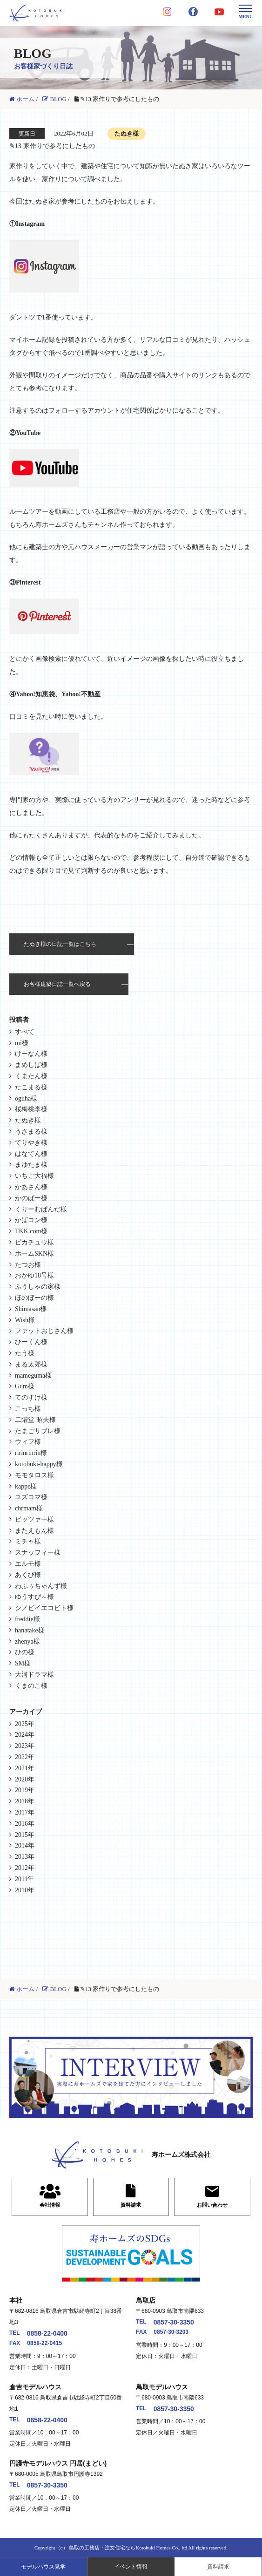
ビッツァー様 (34, 1519)
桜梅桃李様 (31, 1109)
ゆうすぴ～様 (34, 1596)
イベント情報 (131, 2566)
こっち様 (28, 1408)
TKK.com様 (31, 1231)
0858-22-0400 (47, 2333)
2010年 (24, 1890)
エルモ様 (28, 1563)
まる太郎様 (31, 1364)
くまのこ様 (31, 1685)
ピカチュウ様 (34, 1242)
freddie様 (27, 1619)
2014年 (24, 1845)
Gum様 (24, 1386)
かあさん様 (31, 1186)
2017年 (24, 1812)
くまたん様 (31, 1076)
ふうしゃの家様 (37, 1286)
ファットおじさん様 (44, 1330)
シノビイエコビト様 (44, 1607)
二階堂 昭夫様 (35, 1419)
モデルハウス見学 (43, 2566)
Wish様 (25, 1320)
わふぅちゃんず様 (41, 1586)
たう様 (24, 1353)
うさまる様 (31, 1131)
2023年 (24, 1745)
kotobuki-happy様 (39, 1464)
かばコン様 (31, 1220)
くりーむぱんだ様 (41, 1209)
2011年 (24, 1879)
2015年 (24, 1834)
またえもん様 (34, 1530)
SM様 (23, 1663)
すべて (24, 1031)
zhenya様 (27, 1641)
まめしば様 (31, 1064)
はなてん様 (31, 1153)
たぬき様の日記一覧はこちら (60, 944)
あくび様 (28, 1574)
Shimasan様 (31, 1308)
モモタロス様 (34, 1475)
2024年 (24, 1734)
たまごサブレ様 (37, 1430)
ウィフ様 (28, 1441)
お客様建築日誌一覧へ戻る (57, 984)
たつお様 (28, 1264)
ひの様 (24, 1652)
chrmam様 (29, 1508)
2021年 (24, 1768)
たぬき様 (28, 1120)
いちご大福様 (34, 1175)
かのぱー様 (31, 1198)
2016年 (24, 1823)
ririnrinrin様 (31, 1452)
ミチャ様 (28, 1541)
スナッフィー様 (37, 1552)
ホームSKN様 (34, 1253)
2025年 (24, 1723)
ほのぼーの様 (34, 1297)
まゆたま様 (31, 1164)
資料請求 (218, 2566)
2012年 (24, 1867)
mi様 (21, 1043)
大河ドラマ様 (34, 1674)
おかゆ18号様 (34, 1275)
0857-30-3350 (174, 2322)
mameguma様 (33, 1375)
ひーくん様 (31, 1342)
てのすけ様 (31, 1397)
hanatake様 (30, 1630)
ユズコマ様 (31, 1497)
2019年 (24, 1790)
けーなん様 (31, 1053)
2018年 (24, 1801)
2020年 (24, 1779)
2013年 (24, 1856)
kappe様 (26, 1486)
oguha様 (26, 1098)
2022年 (24, 1757)
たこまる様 (31, 1087)
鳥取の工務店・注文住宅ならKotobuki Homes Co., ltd (128, 2547)
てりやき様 (31, 1142)
